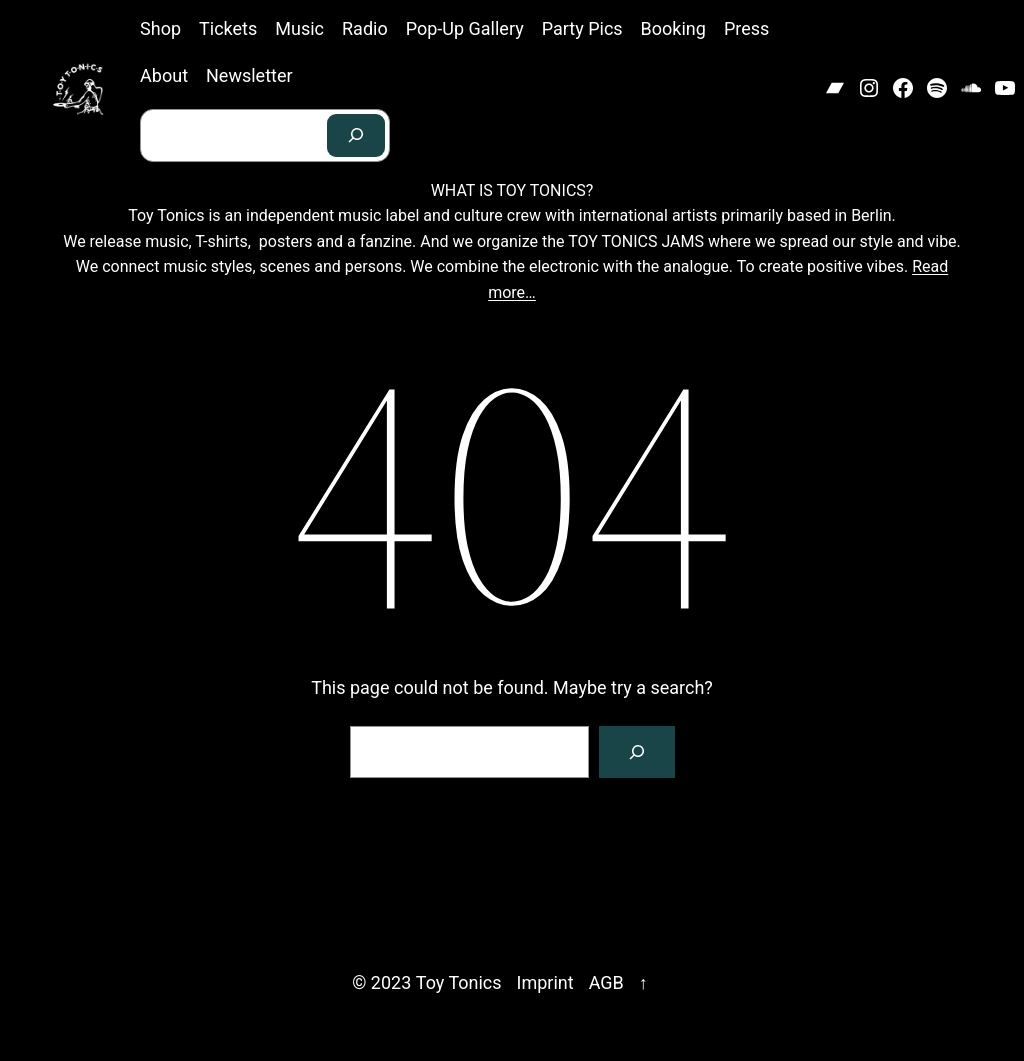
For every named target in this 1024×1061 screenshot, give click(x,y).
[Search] (356, 135)
